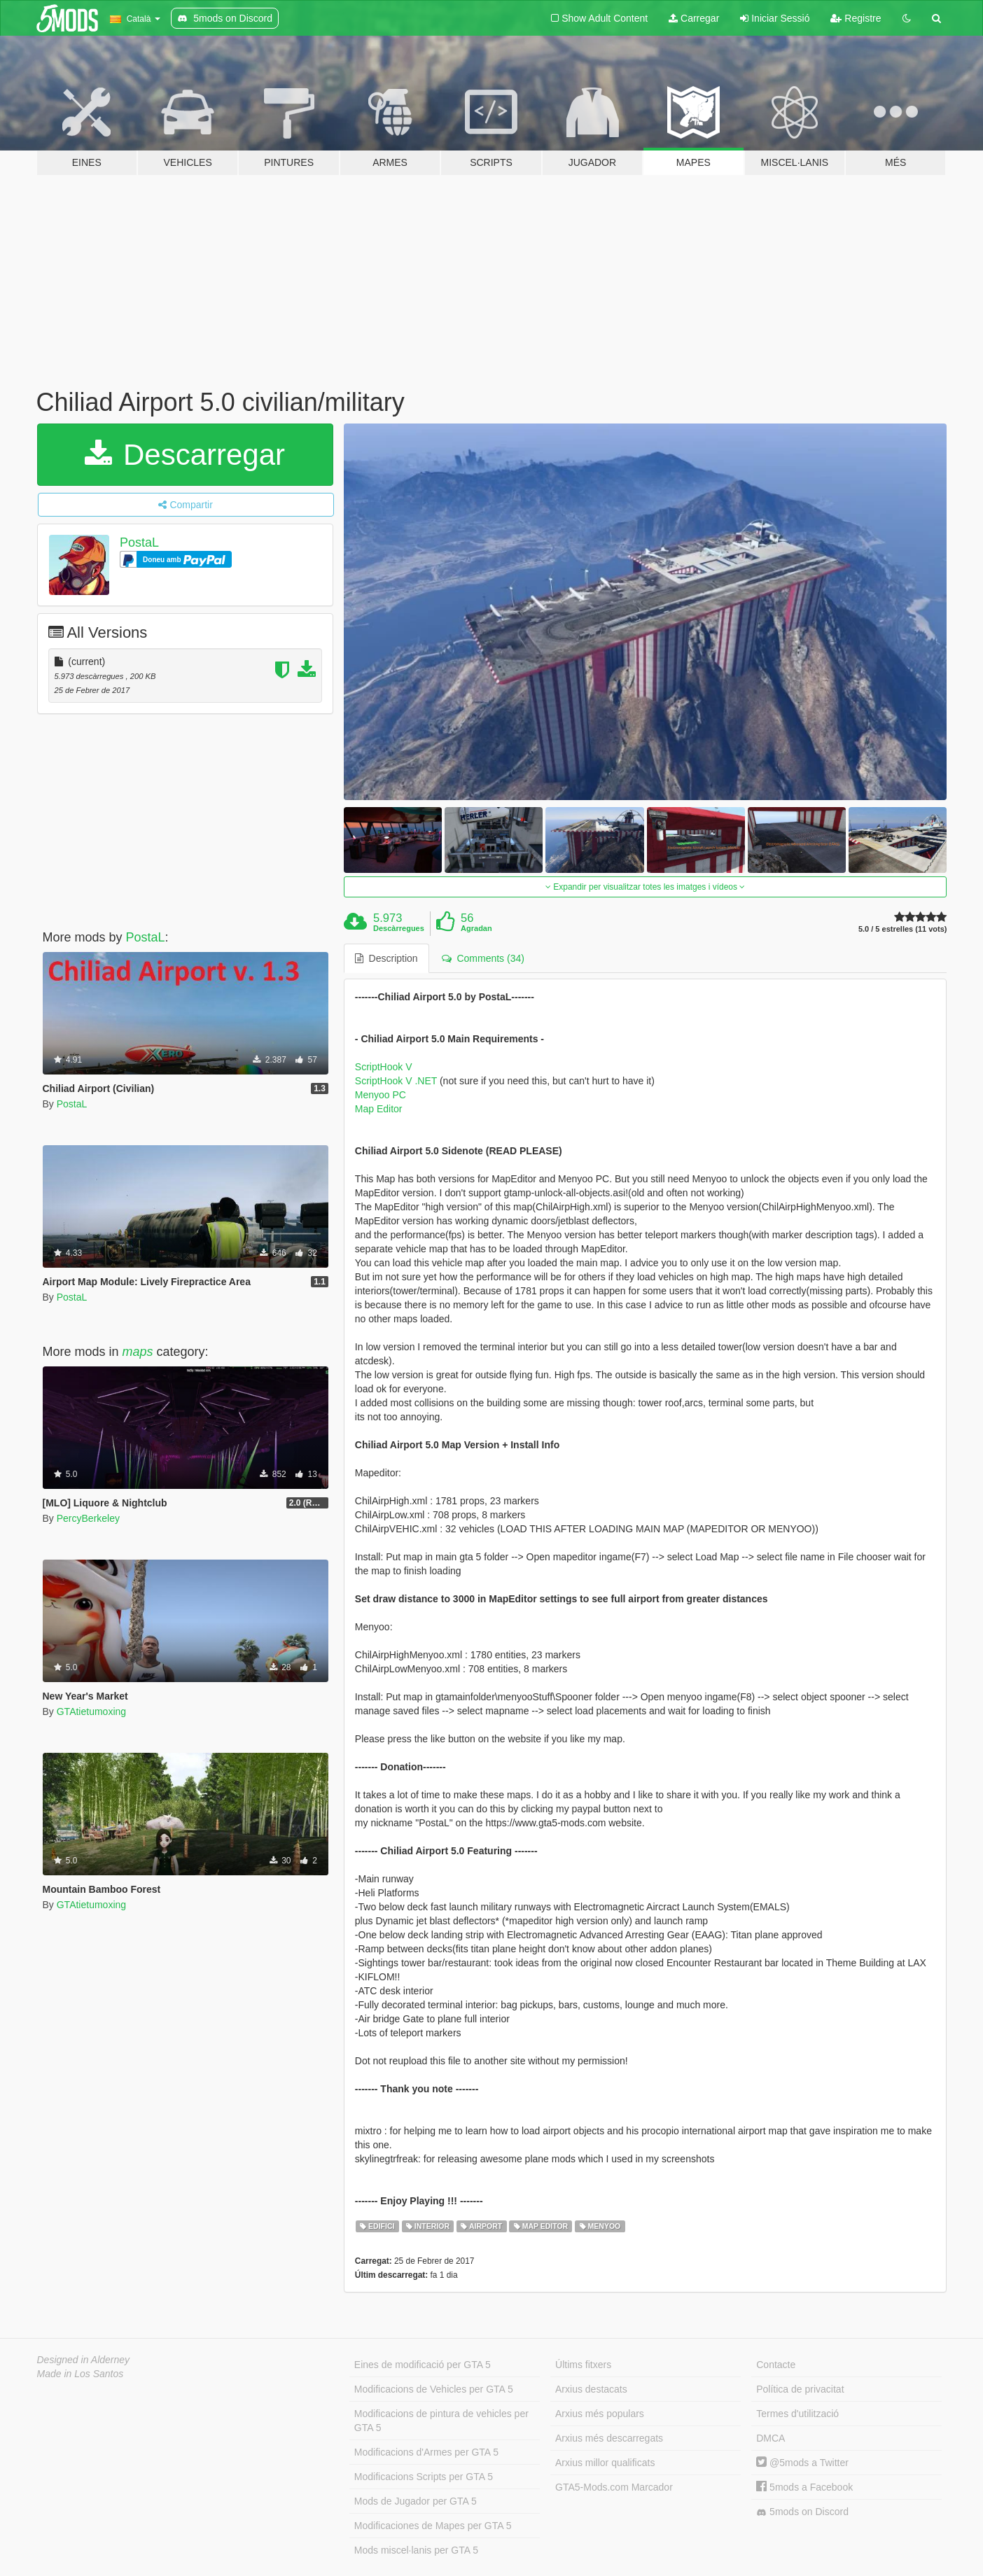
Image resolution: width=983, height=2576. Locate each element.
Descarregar (185, 454)
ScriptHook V (383, 1066)
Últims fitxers (583, 2364)
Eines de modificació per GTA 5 (422, 2364)
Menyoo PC (380, 1094)
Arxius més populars (599, 2413)
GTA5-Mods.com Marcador (614, 2487)
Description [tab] (386, 958)
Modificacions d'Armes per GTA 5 (426, 2452)
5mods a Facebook (804, 2487)
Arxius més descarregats (609, 2438)
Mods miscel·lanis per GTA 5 (416, 2550)
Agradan (476, 928)
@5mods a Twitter (802, 2462)
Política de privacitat (800, 2389)
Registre (855, 18)
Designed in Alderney (83, 2359)
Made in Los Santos (80, 2373)
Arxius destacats (591, 2389)
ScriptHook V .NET (397, 1080)
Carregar (694, 18)
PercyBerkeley (88, 1518)
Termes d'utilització (797, 2413)
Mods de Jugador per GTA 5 (415, 2501)
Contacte (775, 2364)
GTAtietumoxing (91, 1711)
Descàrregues (398, 928)
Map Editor (379, 1108)
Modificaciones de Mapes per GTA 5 (433, 2525)
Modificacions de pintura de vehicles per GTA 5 (441, 2420)
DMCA (770, 2438)
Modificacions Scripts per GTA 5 (423, 2476)
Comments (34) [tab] (483, 958)
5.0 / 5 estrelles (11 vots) (902, 929)
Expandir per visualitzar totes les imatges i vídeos (645, 887)
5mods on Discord (802, 2512)
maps (138, 1352)
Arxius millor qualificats (605, 2462)
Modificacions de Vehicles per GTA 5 (433, 2389)
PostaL (139, 543)
